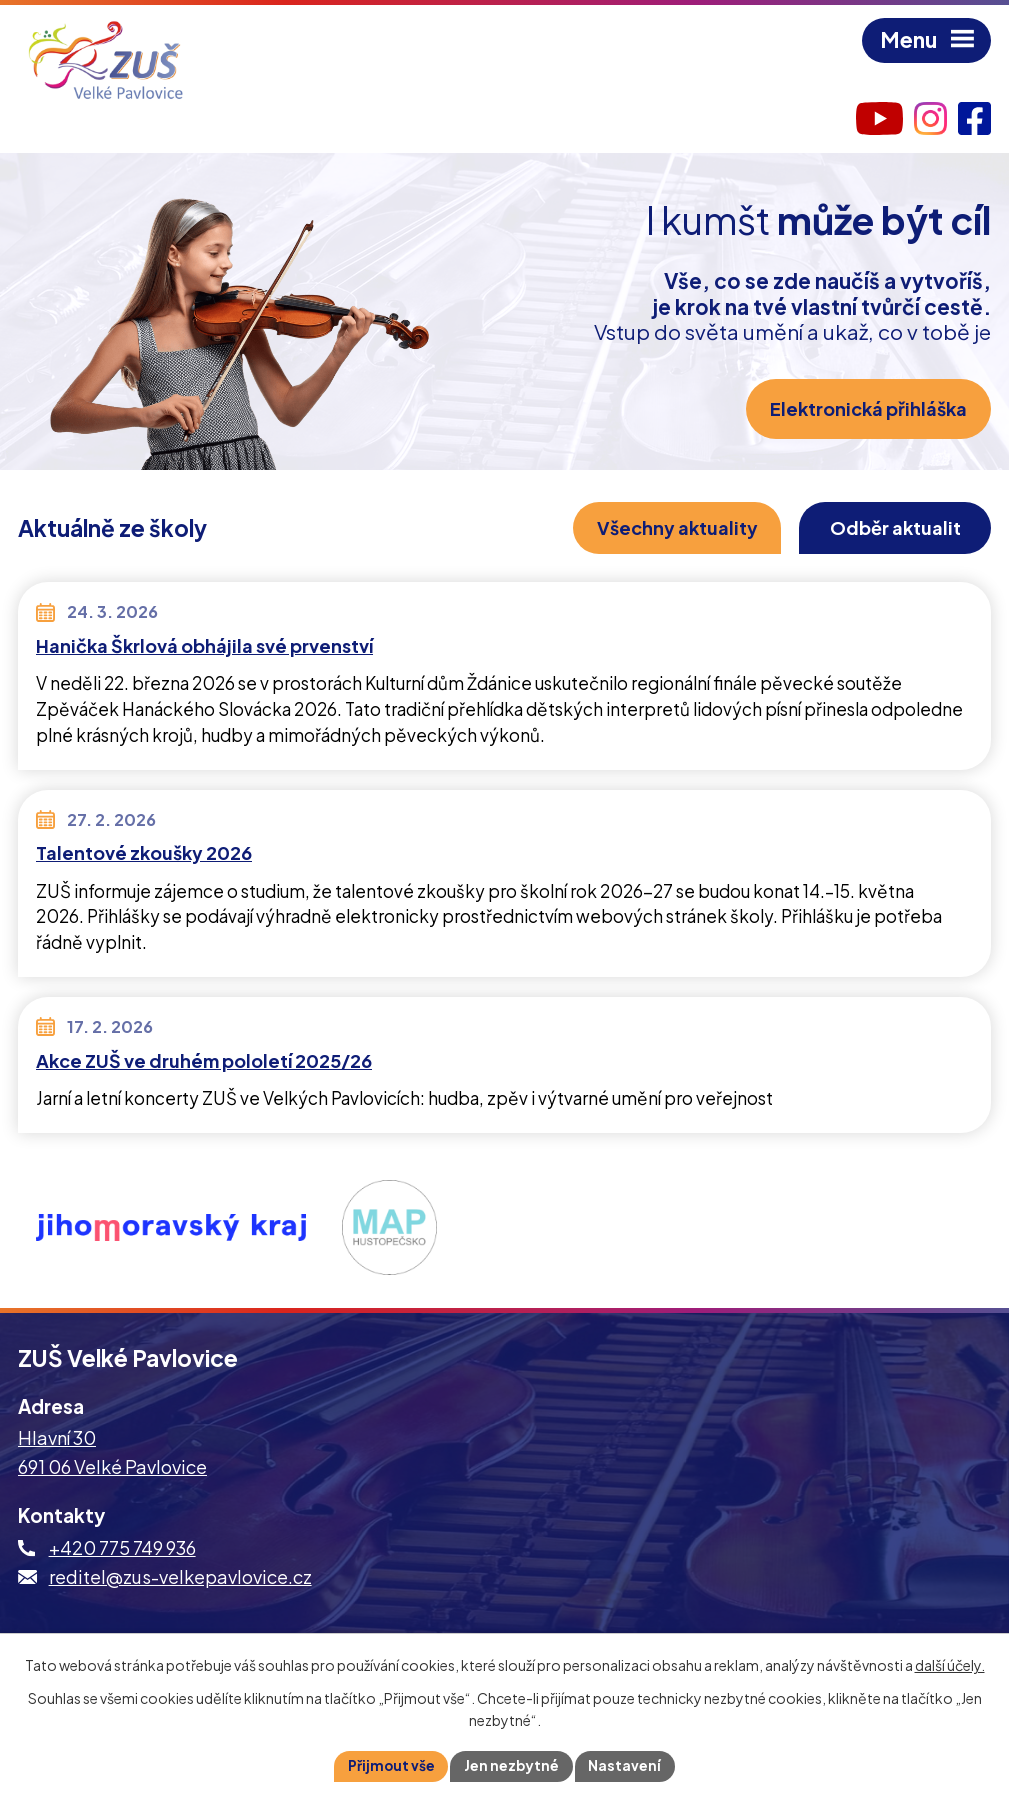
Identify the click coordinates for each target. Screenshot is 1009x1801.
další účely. (950, 1665)
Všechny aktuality (671, 528)
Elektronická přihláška (867, 409)
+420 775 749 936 (122, 1548)
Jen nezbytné (512, 1765)
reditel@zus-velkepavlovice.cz (180, 1577)
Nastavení (626, 1765)
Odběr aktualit (893, 528)
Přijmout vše (390, 1765)
